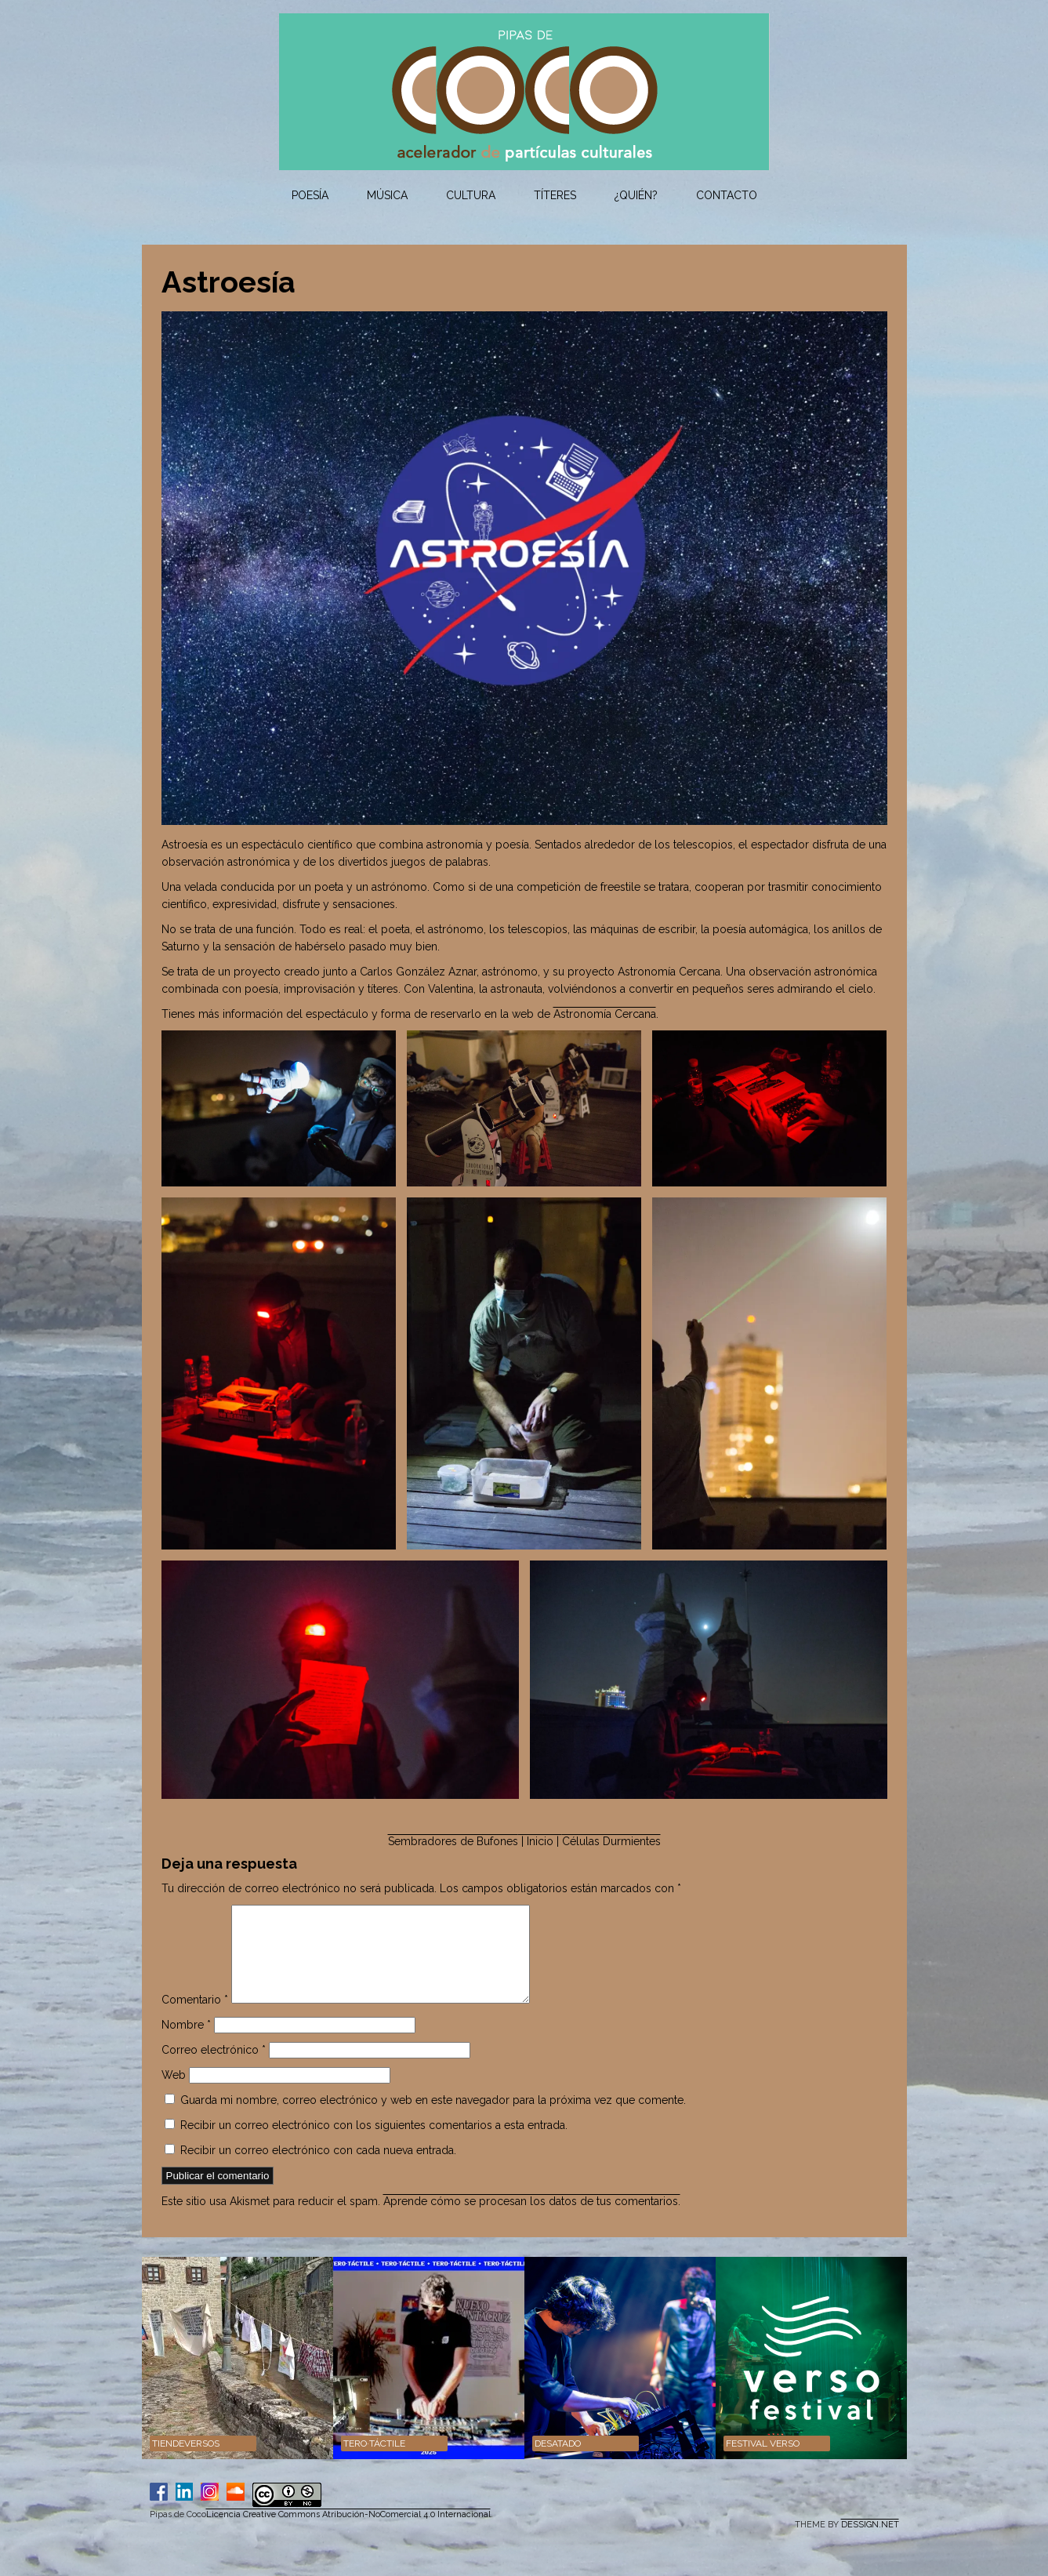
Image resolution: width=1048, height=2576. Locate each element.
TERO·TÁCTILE (374, 2462)
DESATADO (558, 2462)
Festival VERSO (763, 2462)
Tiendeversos (185, 2462)
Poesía (310, 195)
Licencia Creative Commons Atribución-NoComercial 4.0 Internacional (348, 2533)
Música (387, 195)
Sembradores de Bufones (453, 1841)
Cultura (470, 195)
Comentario (194, 2018)
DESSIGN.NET (870, 2543)
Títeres (555, 195)
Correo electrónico (213, 2068)
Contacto (726, 195)
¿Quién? (636, 195)
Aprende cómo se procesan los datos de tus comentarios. (531, 2220)
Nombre (186, 2043)
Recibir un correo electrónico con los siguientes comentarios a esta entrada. (374, 2144)
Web (173, 2093)
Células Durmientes (611, 1841)
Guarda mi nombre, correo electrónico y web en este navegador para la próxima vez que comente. (433, 2119)
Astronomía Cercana (604, 1014)
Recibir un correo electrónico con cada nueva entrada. (318, 2169)
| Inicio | (540, 1841)
